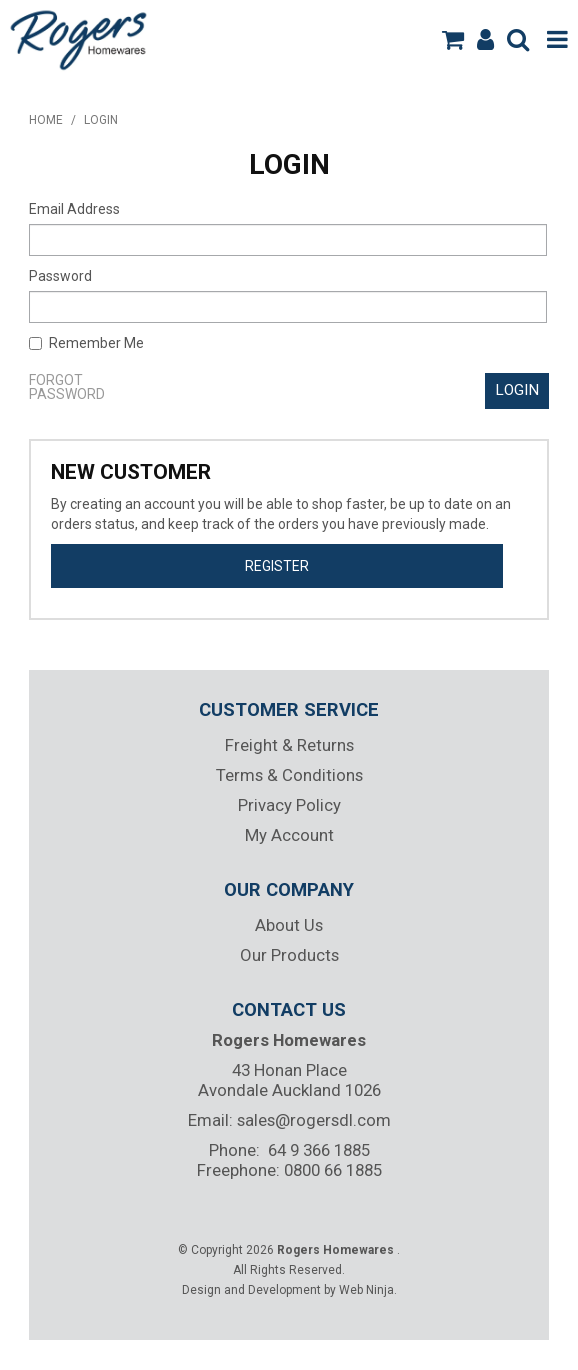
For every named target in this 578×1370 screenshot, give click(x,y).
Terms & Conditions (289, 775)
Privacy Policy (289, 805)
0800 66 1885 (333, 1170)
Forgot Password (67, 387)
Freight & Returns (289, 745)
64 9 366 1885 (319, 1150)
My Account (289, 835)
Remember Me (86, 343)
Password (60, 276)
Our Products (289, 955)
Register (277, 566)
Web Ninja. (368, 1290)
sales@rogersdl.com (314, 1120)
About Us (289, 925)
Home (46, 120)
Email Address (74, 209)
